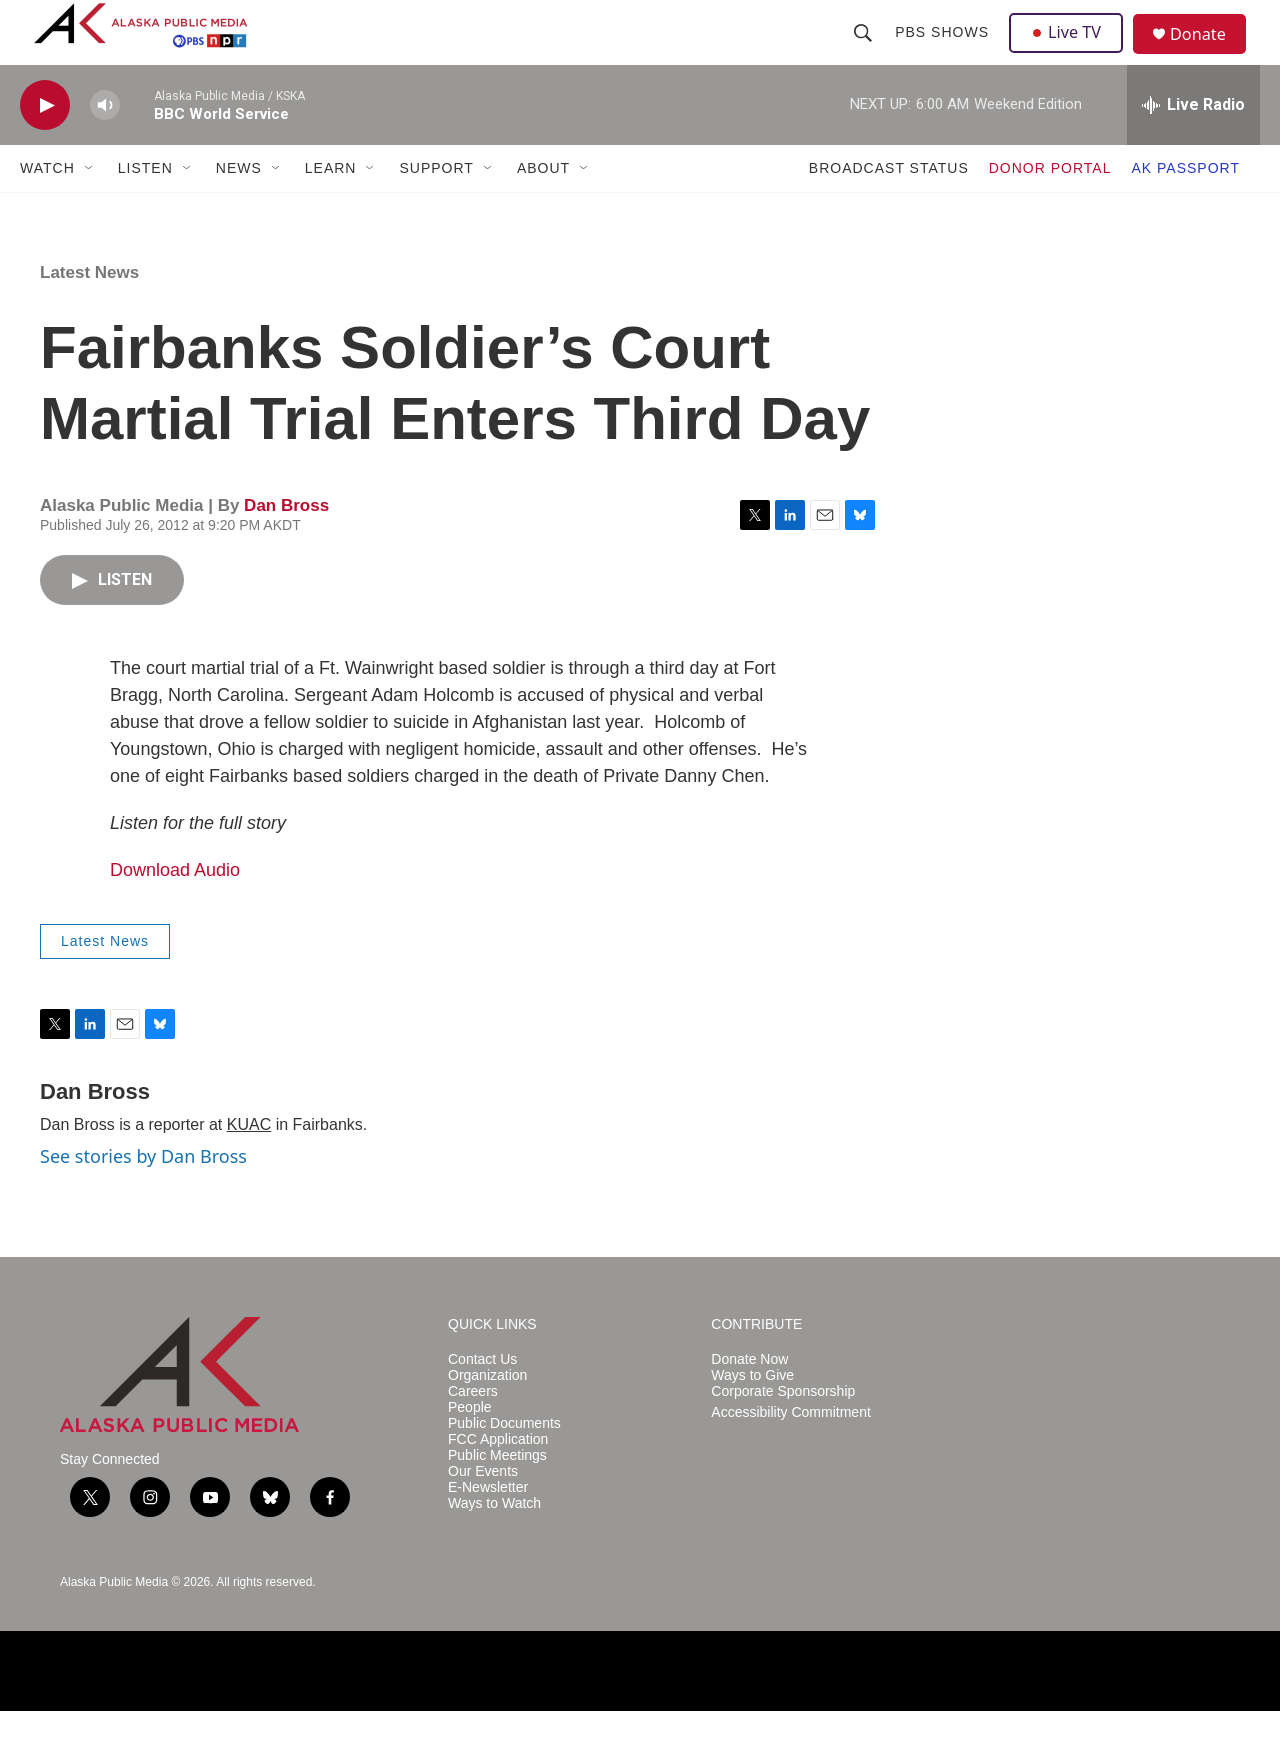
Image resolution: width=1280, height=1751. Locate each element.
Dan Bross (286, 545)
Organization (487, 1415)
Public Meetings (497, 1495)
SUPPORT (436, 208)
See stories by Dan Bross (143, 1196)
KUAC (249, 1164)
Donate (1209, 54)
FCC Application (498, 1479)
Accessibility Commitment (790, 1452)
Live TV (1071, 52)
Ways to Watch (494, 1543)
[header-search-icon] (865, 52)
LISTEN (145, 208)
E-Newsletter (488, 1527)
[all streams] (1193, 145)
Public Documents (504, 1463)
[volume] (105, 145)
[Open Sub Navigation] (90, 208)
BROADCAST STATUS (889, 208)
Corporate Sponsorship (783, 1431)
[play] (45, 145)
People (470, 1447)
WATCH (47, 208)
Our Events (483, 1511)
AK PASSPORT (1185, 208)
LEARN (331, 208)
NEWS (239, 208)
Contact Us (482, 1399)
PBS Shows (944, 52)
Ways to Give (752, 1415)
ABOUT (543, 208)
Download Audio (175, 910)
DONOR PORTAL (1050, 208)
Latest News (89, 312)
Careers (473, 1431)
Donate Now (749, 1399)
